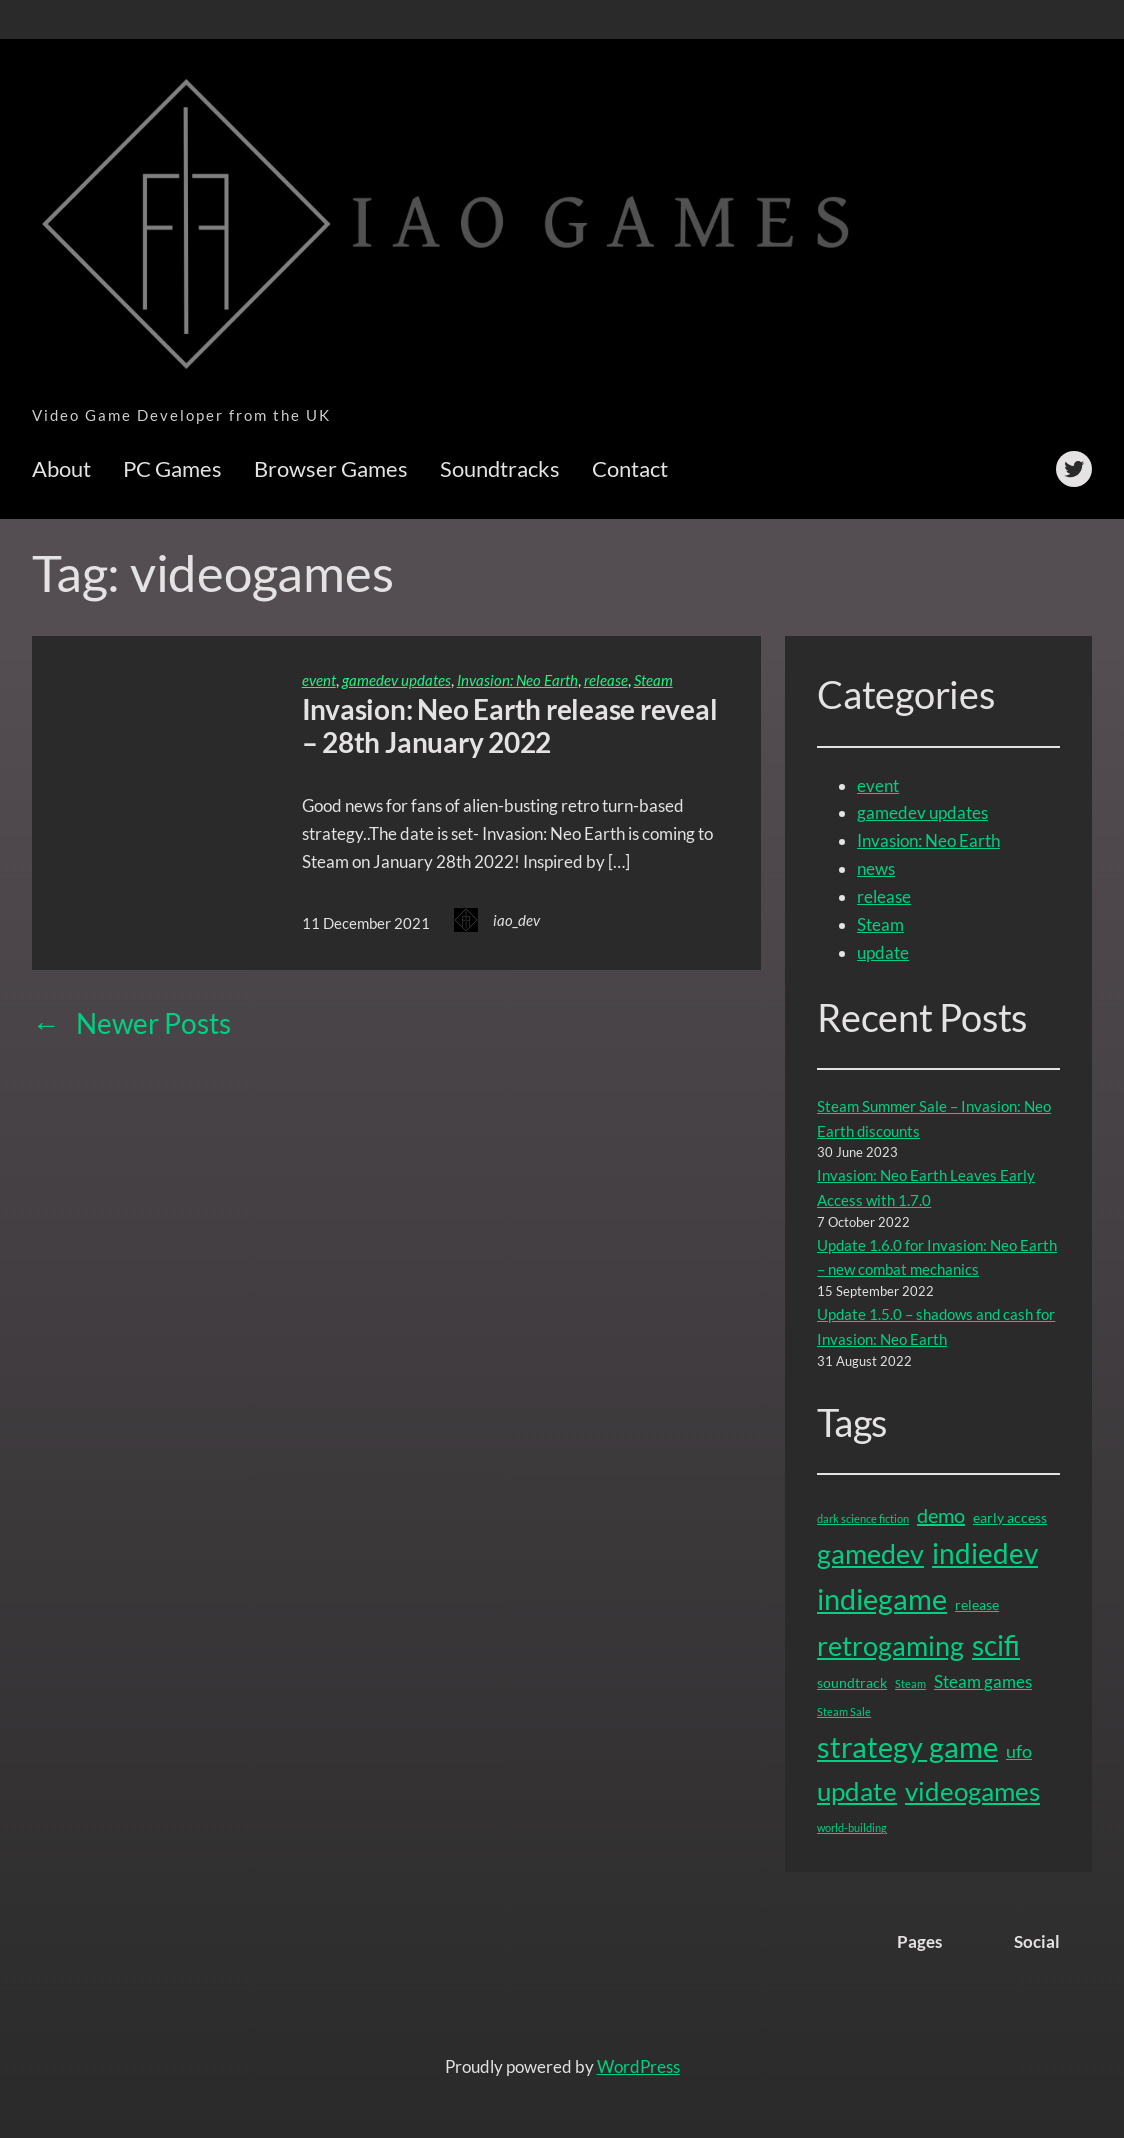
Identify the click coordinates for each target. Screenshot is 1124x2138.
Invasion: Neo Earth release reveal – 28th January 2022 (510, 726)
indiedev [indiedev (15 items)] (985, 1553)
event (319, 680)
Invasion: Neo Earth (517, 680)
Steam (653, 680)
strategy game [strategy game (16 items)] (907, 1747)
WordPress (638, 2066)
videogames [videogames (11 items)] (972, 1791)
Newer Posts (131, 1023)
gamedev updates (396, 680)
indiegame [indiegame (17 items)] (882, 1598)
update (883, 952)
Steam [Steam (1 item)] (910, 1683)
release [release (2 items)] (977, 1604)
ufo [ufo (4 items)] (1019, 1751)
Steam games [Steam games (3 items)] (983, 1682)
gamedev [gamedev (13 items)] (870, 1553)
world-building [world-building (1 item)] (852, 1827)
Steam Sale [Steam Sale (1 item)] (844, 1711)
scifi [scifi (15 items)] (996, 1645)
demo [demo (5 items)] (941, 1515)
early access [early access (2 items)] (1010, 1517)
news (876, 868)
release (606, 680)
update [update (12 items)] (857, 1791)
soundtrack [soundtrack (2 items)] (852, 1682)
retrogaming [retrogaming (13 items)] (890, 1645)
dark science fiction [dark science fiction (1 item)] (863, 1518)
